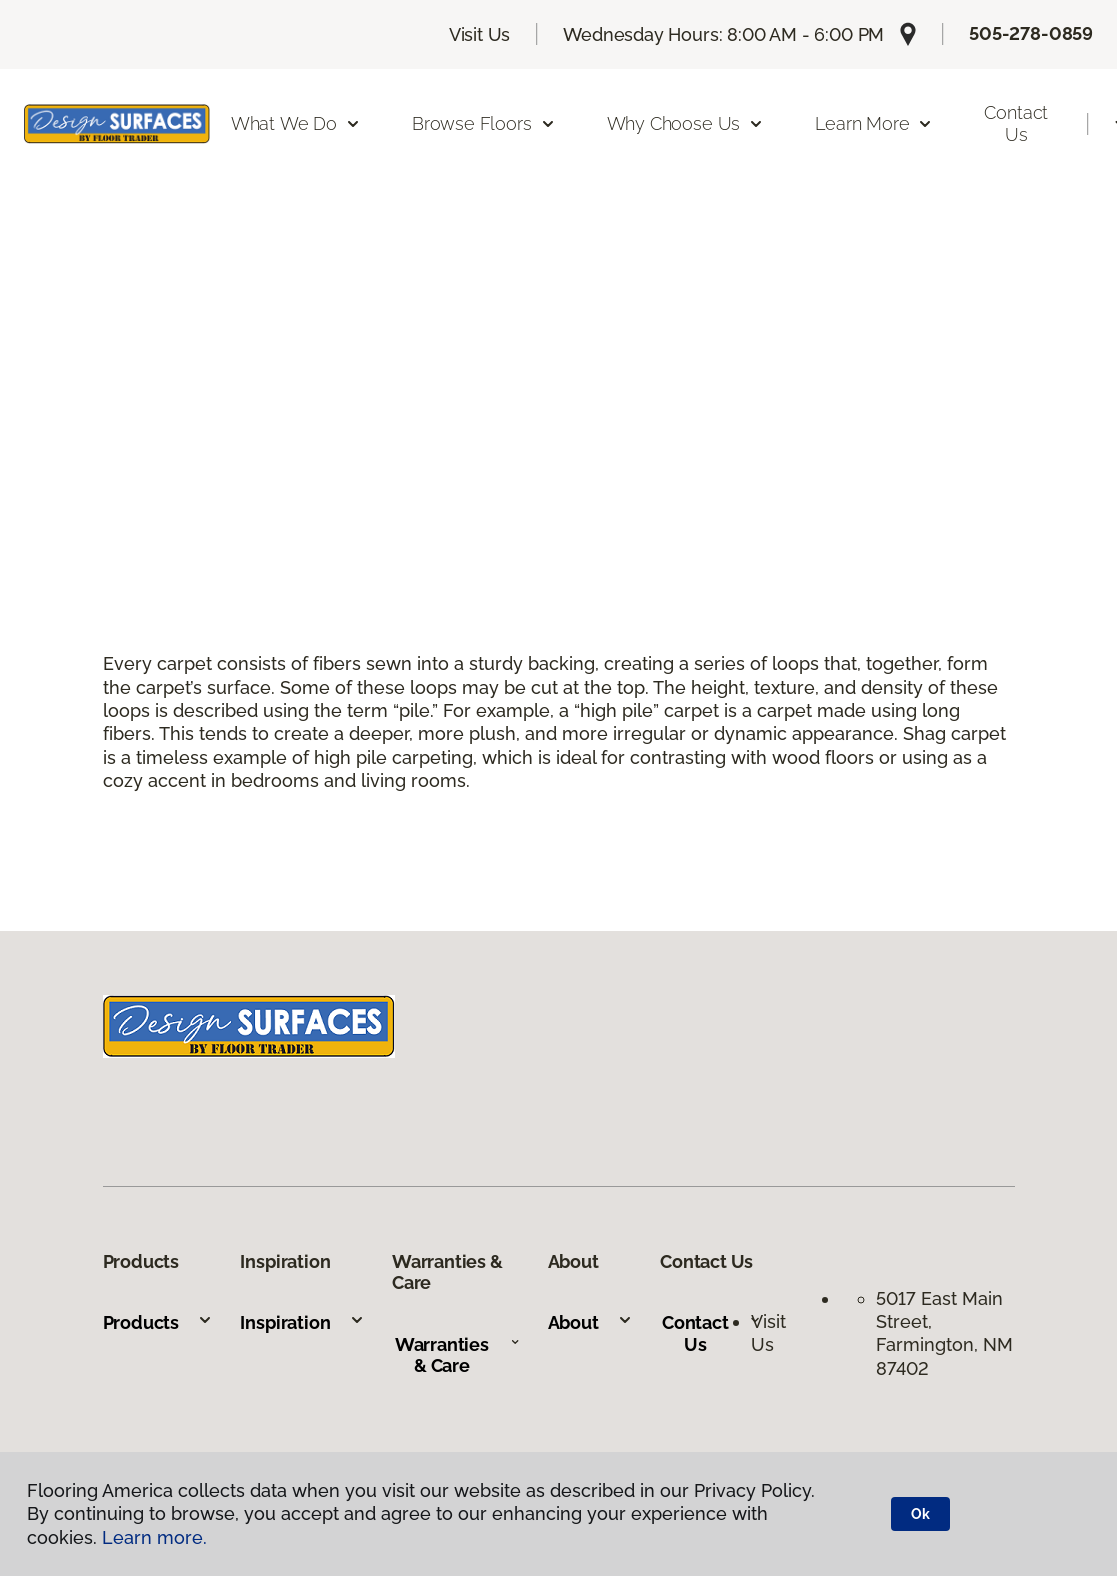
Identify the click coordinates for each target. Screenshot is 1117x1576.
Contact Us (1016, 123)
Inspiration (302, 1322)
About (590, 1322)
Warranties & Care (457, 1355)
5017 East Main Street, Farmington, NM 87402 (944, 1333)
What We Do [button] (296, 123)
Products (158, 1322)
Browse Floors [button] (484, 123)
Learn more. (154, 1537)
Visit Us (480, 34)
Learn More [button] (874, 123)
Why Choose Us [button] (686, 123)
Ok (920, 1514)
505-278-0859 (1031, 33)
